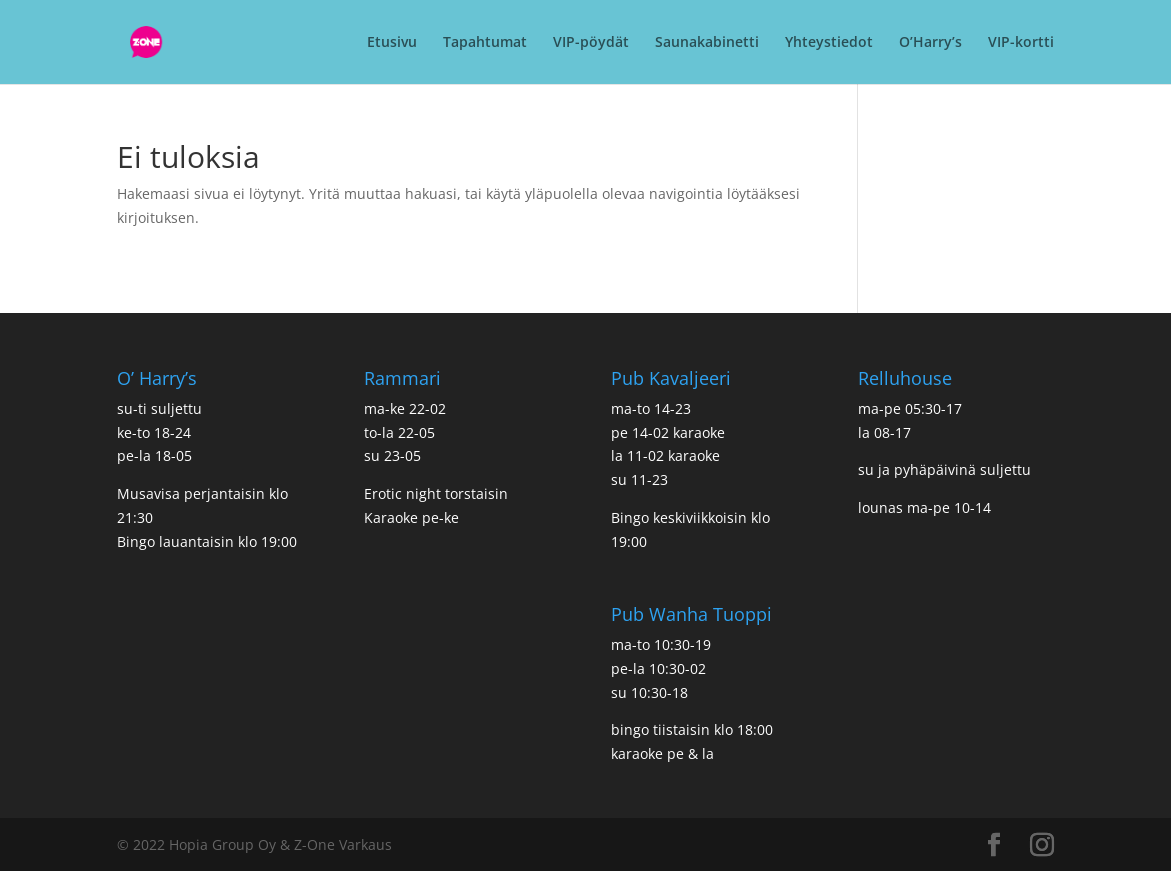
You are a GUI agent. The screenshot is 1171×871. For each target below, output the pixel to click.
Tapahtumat (485, 43)
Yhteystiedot (829, 43)
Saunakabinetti (707, 43)
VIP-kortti (1021, 43)
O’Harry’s (930, 43)
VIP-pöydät (591, 43)
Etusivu (392, 43)
